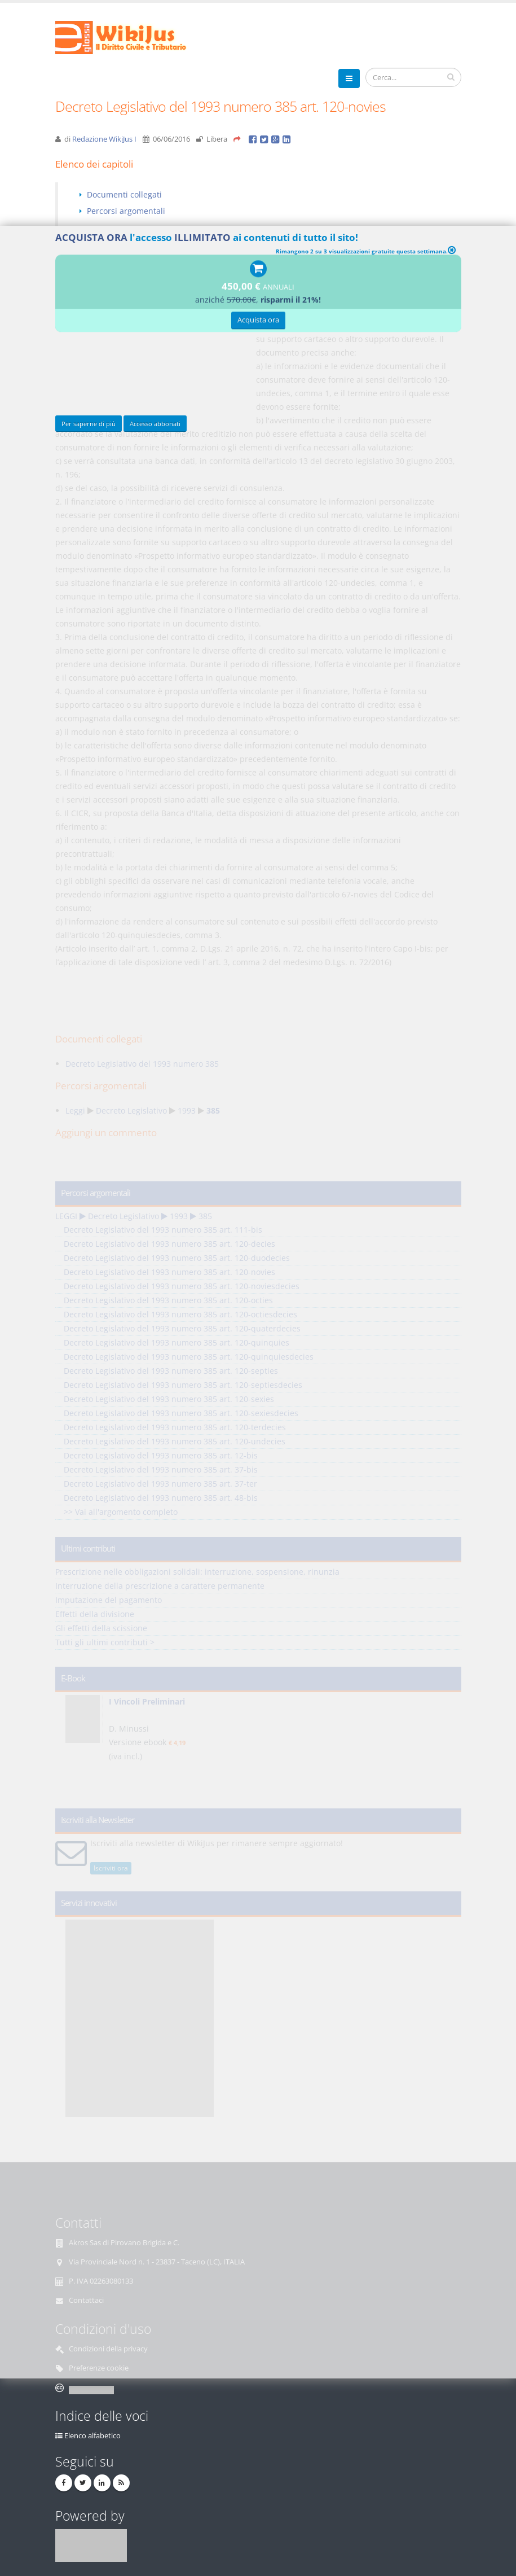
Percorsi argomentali (126, 210)
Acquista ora (258, 322)
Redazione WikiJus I (104, 139)
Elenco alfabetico (92, 2436)
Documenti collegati (124, 194)
